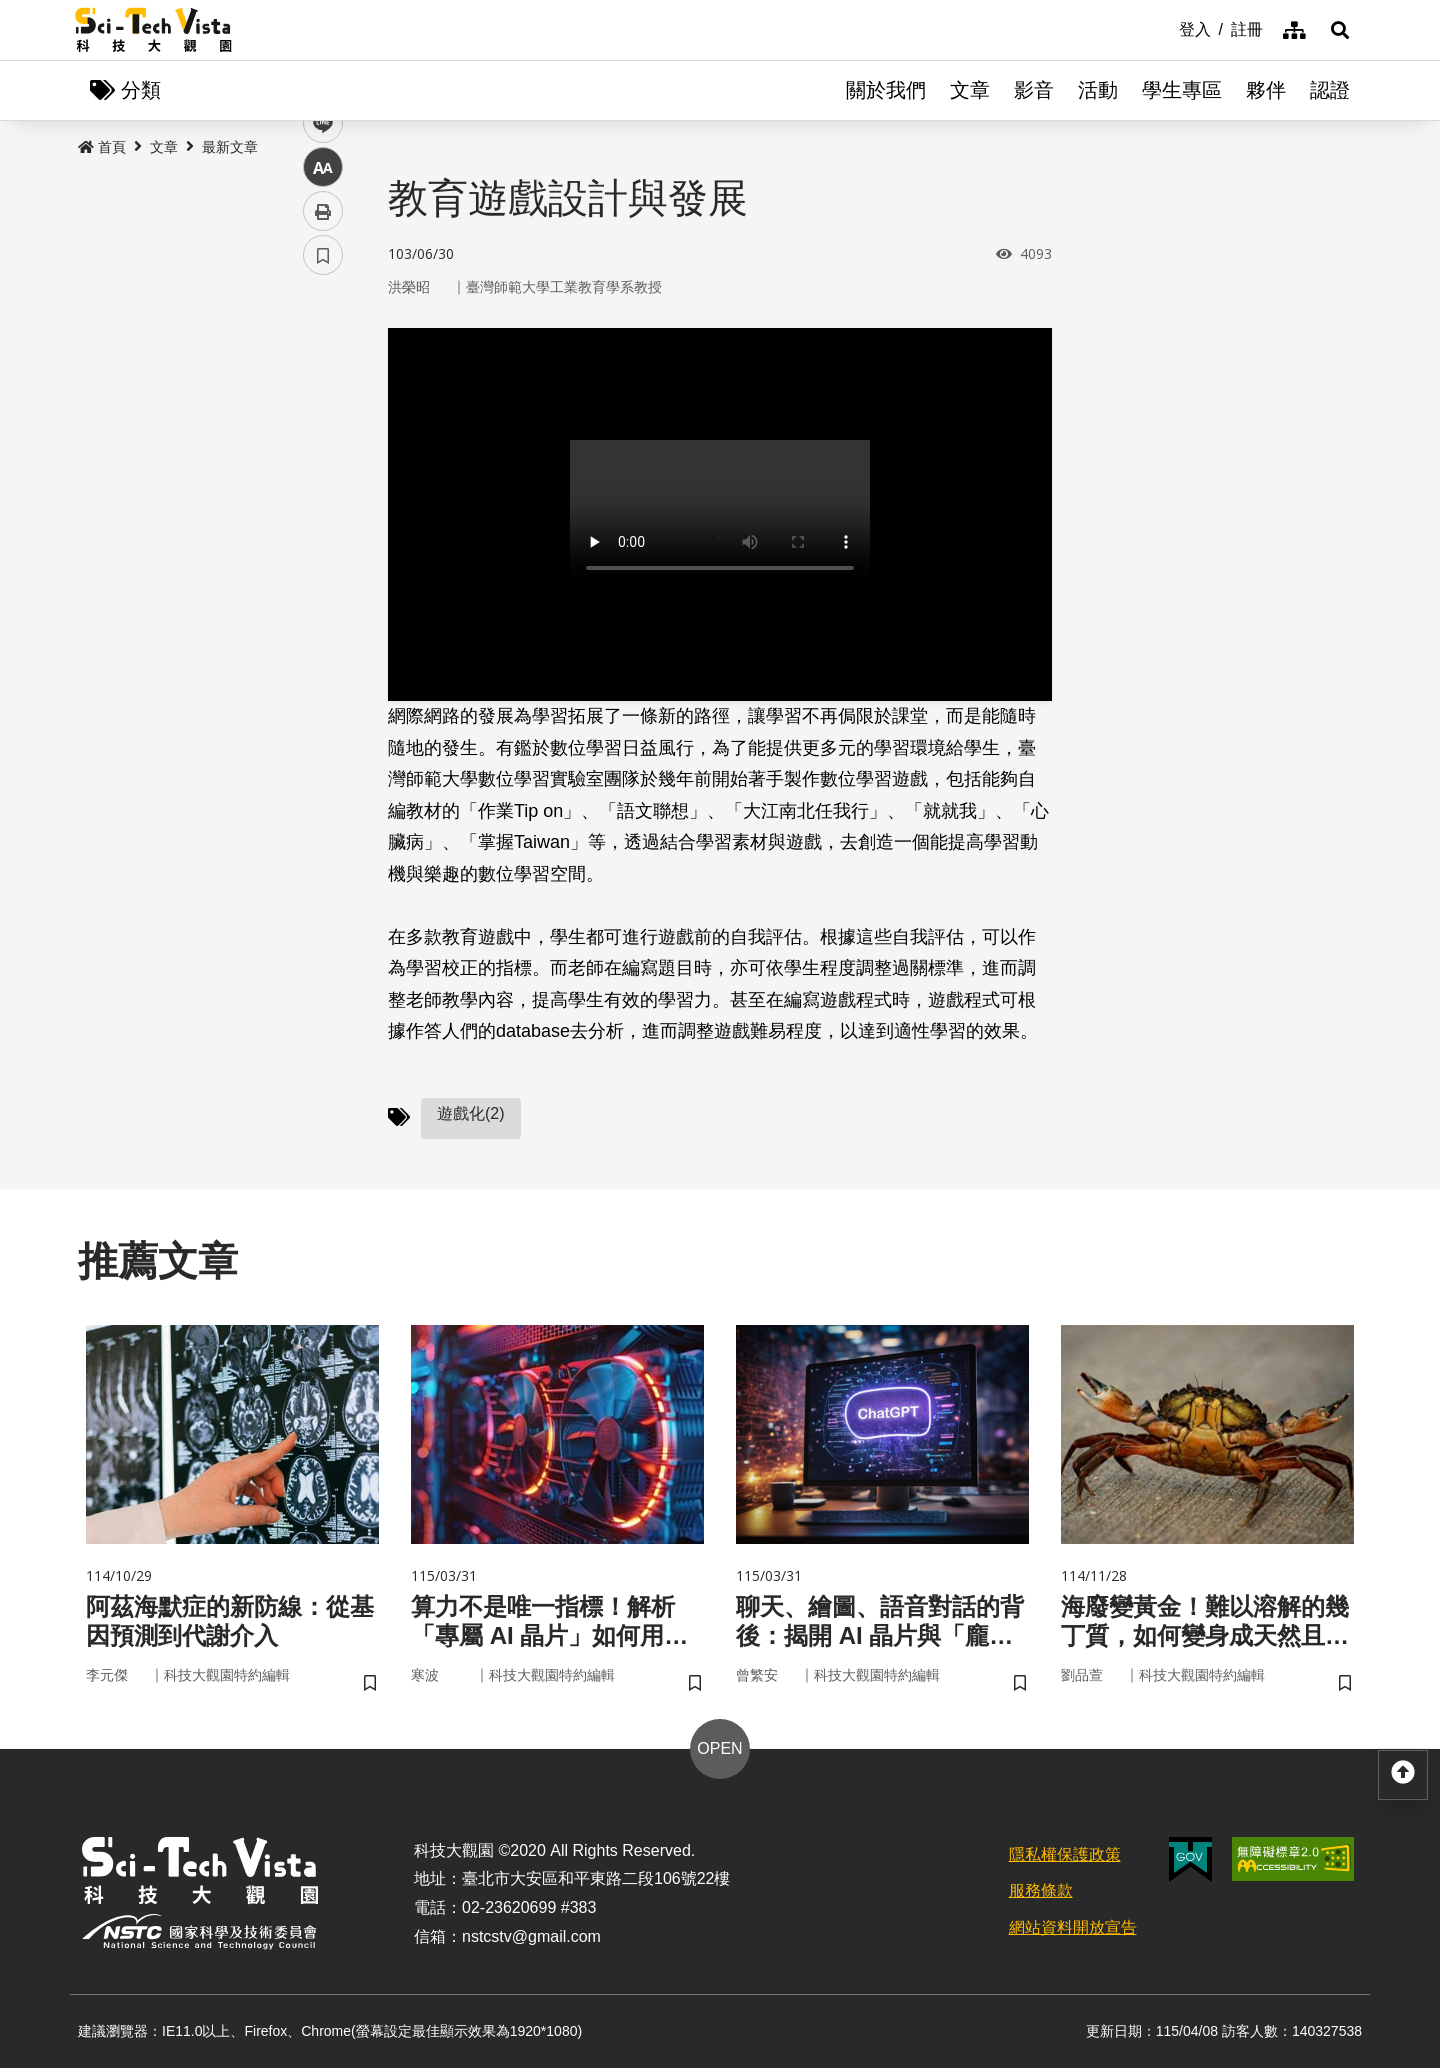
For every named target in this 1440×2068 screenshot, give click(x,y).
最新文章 (230, 147)
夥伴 (1266, 90)
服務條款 (1041, 1890)
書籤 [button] (323, 602)
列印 (323, 558)
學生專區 (1182, 90)
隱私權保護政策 (1065, 1854)
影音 (1034, 90)
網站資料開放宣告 (1073, 1927)
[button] (1340, 30)
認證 (1330, 90)
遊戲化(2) (471, 1113)
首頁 (102, 147)
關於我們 (886, 90)
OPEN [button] (719, 1748)
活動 (1098, 90)
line (316, 470)
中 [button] (323, 514)
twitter (323, 426)
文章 (970, 90)
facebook (323, 382)
